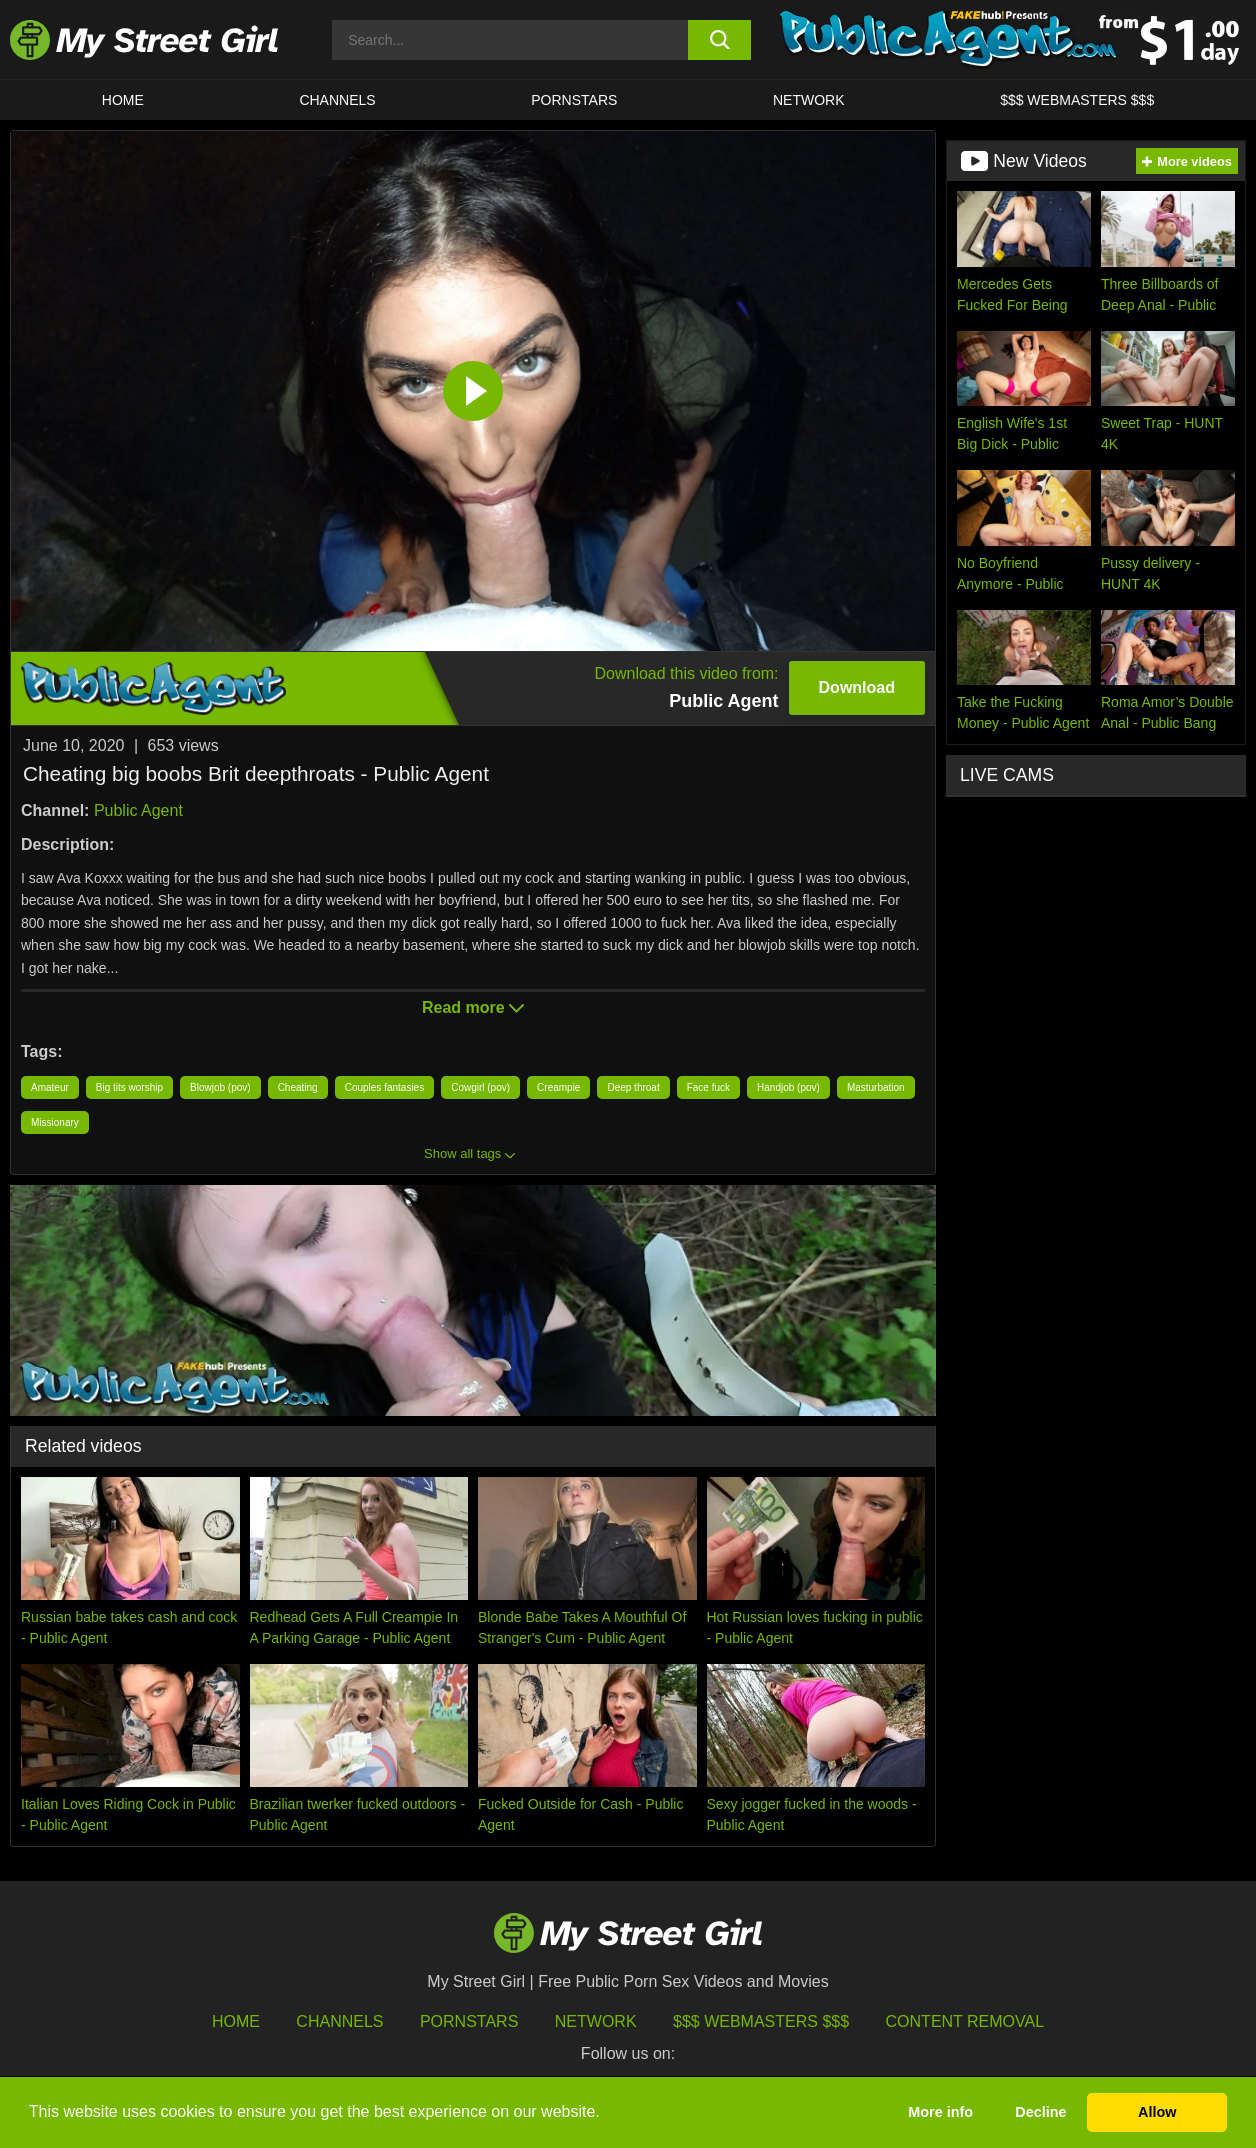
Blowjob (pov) (220, 1087)
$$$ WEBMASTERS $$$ (1077, 100)
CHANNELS (337, 100)
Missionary (55, 1122)
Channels (339, 2021)
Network (809, 100)
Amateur (50, 1087)
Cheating (298, 1087)
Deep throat (633, 1087)
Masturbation (876, 1087)
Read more (473, 1007)
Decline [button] (1040, 2112)
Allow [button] (1157, 2112)
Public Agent (138, 810)
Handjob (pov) (788, 1087)
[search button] (719, 40)
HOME (123, 100)
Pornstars (574, 100)
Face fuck (708, 1087)
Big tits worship (129, 1087)
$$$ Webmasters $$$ (761, 2021)
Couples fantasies (385, 1087)
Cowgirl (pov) (480, 1087)
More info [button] (940, 2112)
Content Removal (965, 2021)
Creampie (558, 1087)
